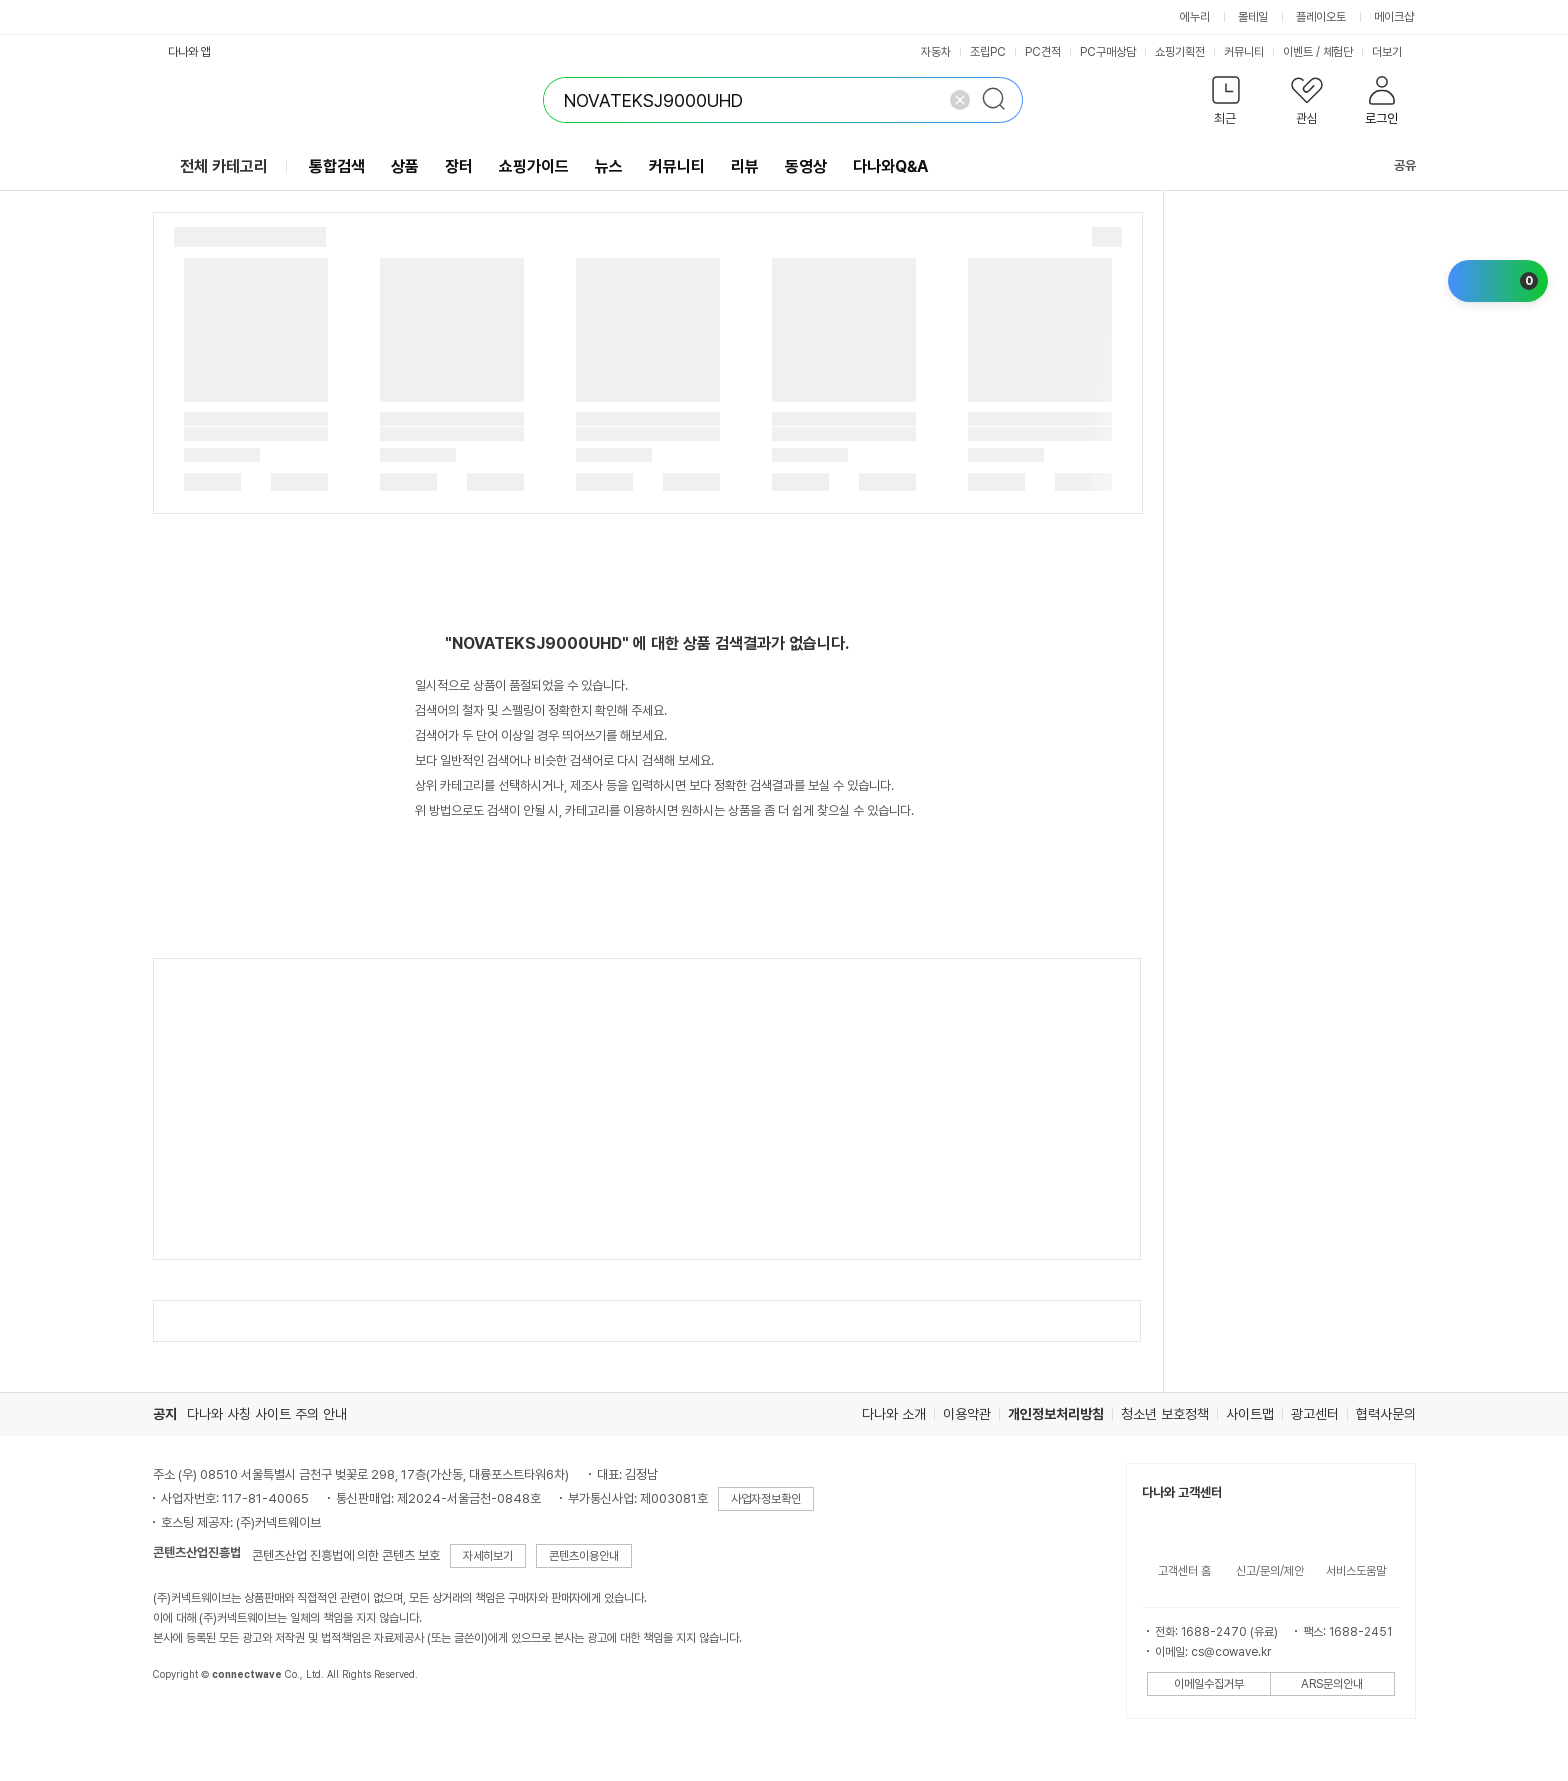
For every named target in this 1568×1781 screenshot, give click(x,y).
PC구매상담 (1108, 52)
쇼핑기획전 (1180, 52)
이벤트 (1298, 52)
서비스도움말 (1356, 1571)
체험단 (1338, 52)
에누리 (1195, 17)
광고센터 (1315, 1414)
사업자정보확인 (766, 1499)
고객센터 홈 (1184, 1571)
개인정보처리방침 (1056, 1414)
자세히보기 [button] (488, 1556)
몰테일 (1253, 17)
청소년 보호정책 (1165, 1414)
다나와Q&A (890, 166)
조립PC (988, 52)
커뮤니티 (1244, 52)
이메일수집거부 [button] (1209, 1684)
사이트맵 (1250, 1414)
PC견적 (1043, 52)
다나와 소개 (894, 1414)
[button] (1226, 104)
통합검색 (337, 166)
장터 (459, 166)
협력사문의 (1386, 1414)
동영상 (806, 166)
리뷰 (745, 166)
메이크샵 (1394, 17)
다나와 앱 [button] (189, 52)
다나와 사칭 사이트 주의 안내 (267, 1414)
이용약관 (967, 1414)
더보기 (1394, 52)
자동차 (936, 52)
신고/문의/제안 (1270, 1571)
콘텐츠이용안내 (584, 1556)
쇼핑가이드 (534, 166)
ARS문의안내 (1332, 1684)
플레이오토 (1321, 17)
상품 (405, 166)
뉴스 (609, 166)
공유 (1393, 165)
